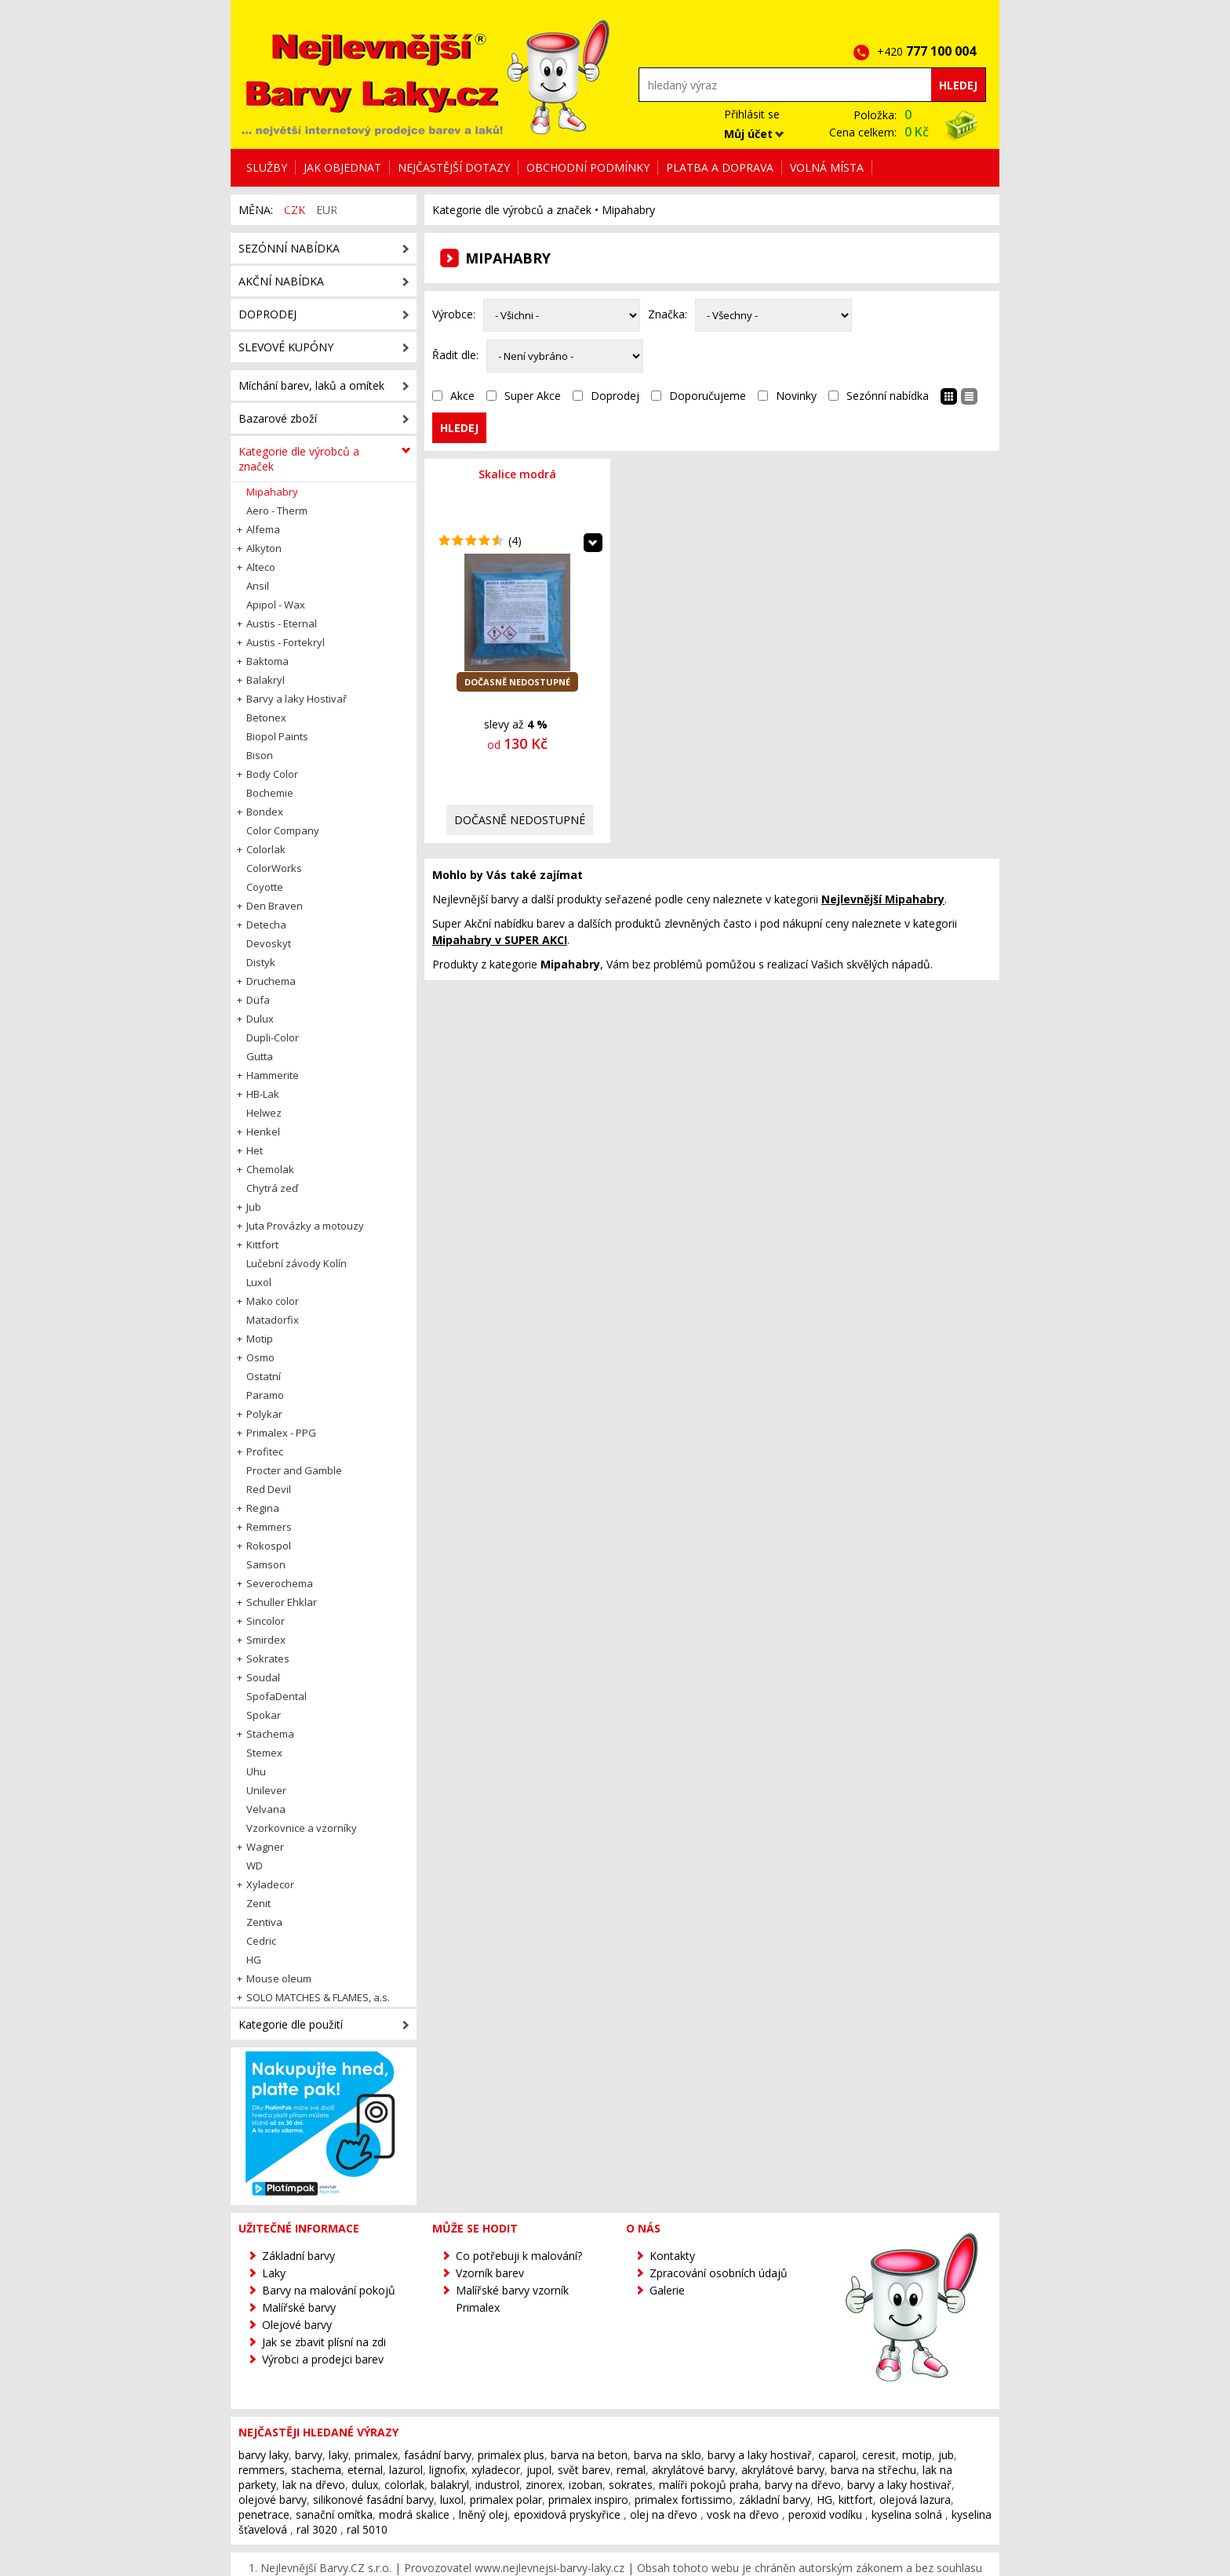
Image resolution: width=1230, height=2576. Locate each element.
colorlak (404, 2484)
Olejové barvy (297, 2324)
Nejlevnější (882, 899)
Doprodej (615, 395)
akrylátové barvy (693, 2469)
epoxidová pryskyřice (567, 2514)
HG (824, 2499)
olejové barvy (272, 2499)
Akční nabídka (281, 281)
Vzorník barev (490, 2272)
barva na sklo (667, 2454)
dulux (364, 2484)
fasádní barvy (437, 2454)
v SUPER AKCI (499, 939)
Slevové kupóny (285, 347)
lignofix (447, 2469)
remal (631, 2469)
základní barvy (774, 2499)
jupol (538, 2469)
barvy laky (263, 2454)
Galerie (667, 2290)
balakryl (450, 2484)
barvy (308, 2454)
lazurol (406, 2469)
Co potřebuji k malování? (519, 2255)
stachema (316, 2469)
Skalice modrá (517, 474)
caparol (837, 2454)
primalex (376, 2454)
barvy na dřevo (803, 2484)
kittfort (856, 2499)
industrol (497, 2484)
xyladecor (495, 2469)
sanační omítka (334, 2514)
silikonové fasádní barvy (373, 2499)
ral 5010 (367, 2529)
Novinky (796, 395)
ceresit (879, 2454)
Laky (274, 2272)
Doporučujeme (707, 395)
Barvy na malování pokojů (328, 2290)
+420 (930, 51)
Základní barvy (298, 2255)
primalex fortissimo (684, 2499)
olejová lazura (915, 2499)
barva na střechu (873, 2469)
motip (917, 2454)
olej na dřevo (663, 2514)
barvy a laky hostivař (760, 2454)
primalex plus (511, 2454)
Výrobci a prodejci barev (323, 2359)
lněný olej (483, 2514)
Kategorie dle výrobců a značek (511, 209)
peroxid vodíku (825, 2514)
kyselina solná (907, 2514)
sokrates (631, 2484)
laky (338, 2454)
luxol (452, 2499)
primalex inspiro (588, 2499)
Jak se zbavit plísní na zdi (324, 2341)
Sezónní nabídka (887, 395)
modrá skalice (414, 2514)
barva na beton (589, 2454)
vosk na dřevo (743, 2514)
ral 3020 (317, 2529)
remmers (261, 2469)
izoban (585, 2484)
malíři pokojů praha (709, 2484)
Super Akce (532, 395)
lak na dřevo (313, 2484)
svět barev (584, 2469)
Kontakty (672, 2255)
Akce (462, 395)
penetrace (263, 2514)
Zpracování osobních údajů (719, 2272)
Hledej (958, 85)
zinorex (544, 2484)
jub (946, 2454)
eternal (365, 2469)
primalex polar (506, 2499)
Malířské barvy (299, 2307)
